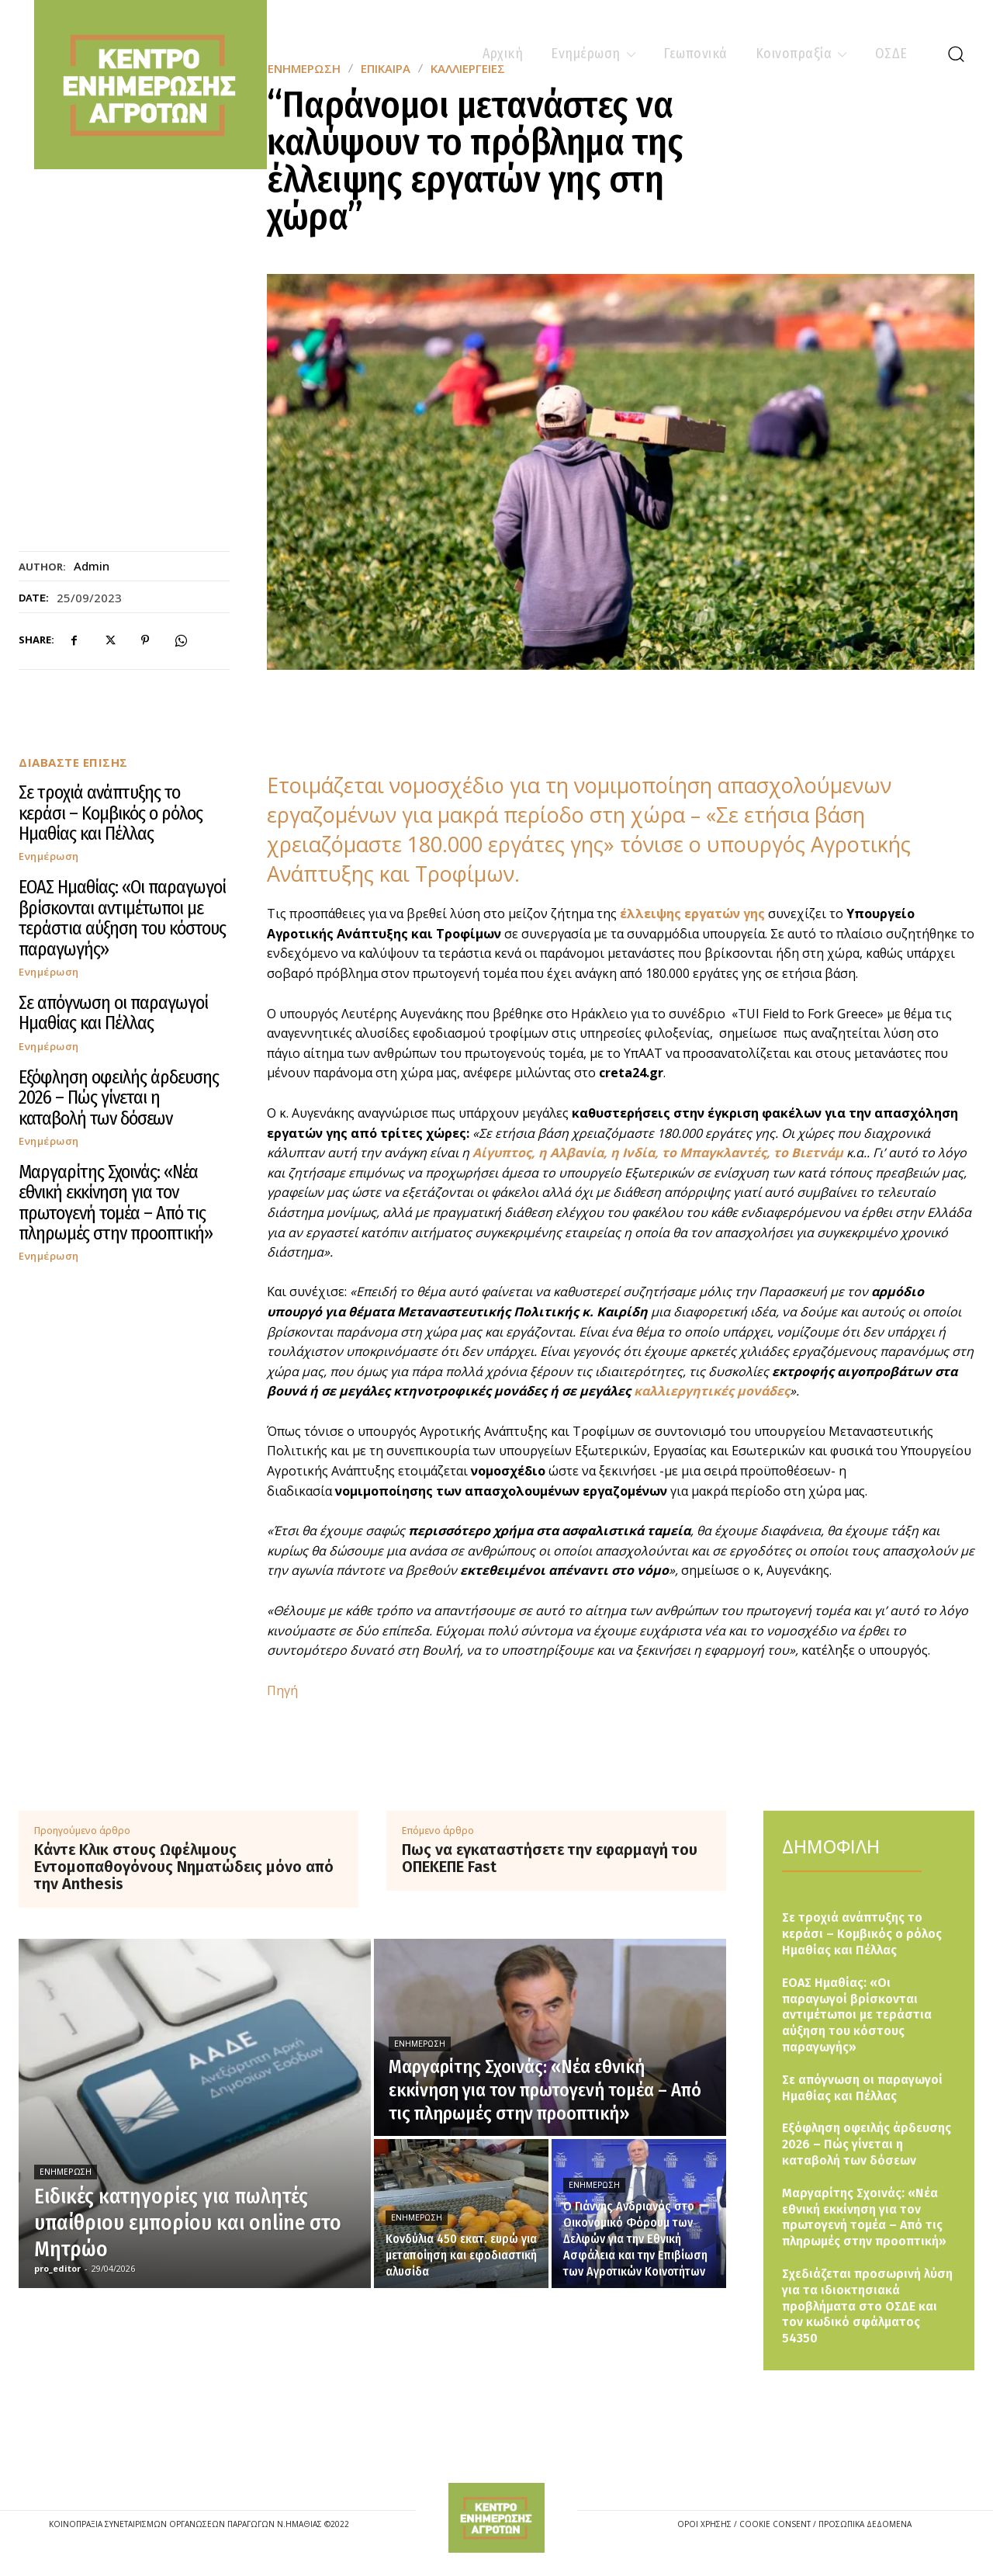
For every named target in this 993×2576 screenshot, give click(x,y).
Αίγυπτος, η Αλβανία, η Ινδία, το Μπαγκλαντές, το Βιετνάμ (657, 1152)
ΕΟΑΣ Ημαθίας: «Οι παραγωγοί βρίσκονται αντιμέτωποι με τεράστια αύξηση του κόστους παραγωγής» (122, 917)
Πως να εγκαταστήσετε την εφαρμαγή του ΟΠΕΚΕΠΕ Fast (549, 1858)
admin (91, 566)
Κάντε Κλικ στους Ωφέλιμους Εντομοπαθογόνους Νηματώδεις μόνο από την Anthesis (184, 1866)
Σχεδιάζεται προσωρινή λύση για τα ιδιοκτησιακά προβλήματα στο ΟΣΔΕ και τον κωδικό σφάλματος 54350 (867, 2305)
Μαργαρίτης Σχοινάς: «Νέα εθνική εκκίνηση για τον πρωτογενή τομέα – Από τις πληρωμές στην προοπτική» (116, 1202)
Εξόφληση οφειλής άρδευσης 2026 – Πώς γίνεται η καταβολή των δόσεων (119, 1097)
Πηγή (282, 1690)
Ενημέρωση (49, 856)
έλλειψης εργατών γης (694, 913)
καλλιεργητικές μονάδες (712, 1390)
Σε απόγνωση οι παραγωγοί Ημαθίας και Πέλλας (113, 1013)
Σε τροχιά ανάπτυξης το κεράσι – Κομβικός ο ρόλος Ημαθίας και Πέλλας (110, 813)
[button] (955, 53)
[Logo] (496, 2518)
